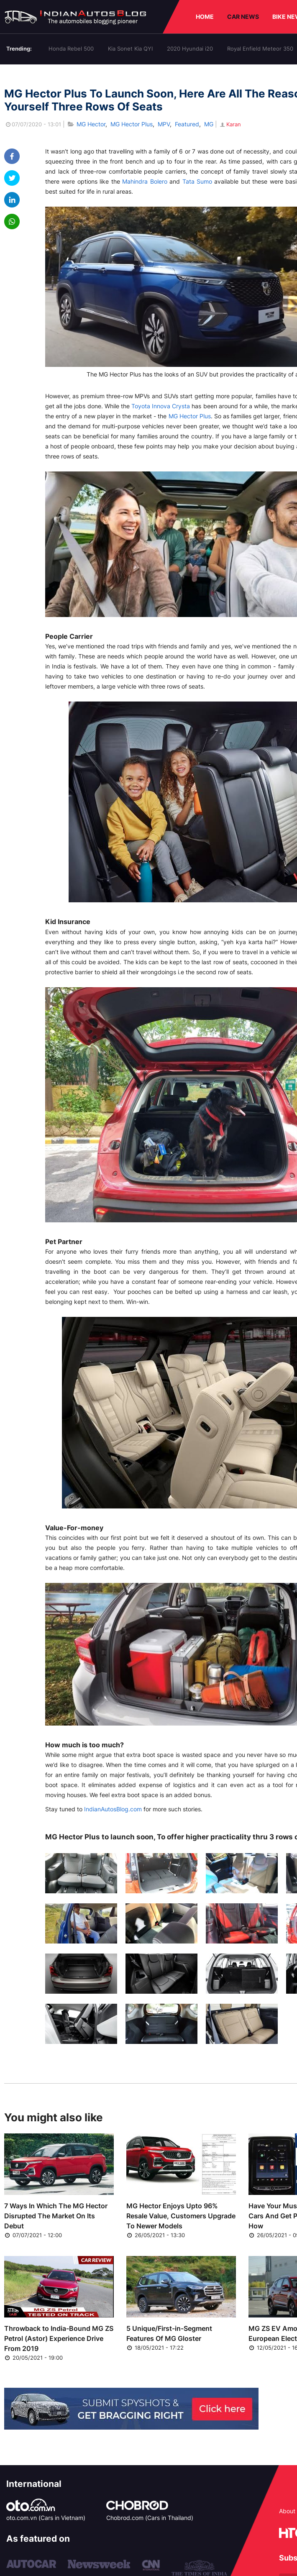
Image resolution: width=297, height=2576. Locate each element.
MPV (164, 124)
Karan (230, 124)
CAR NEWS (243, 16)
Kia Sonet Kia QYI (130, 48)
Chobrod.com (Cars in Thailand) (149, 2517)
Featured (187, 124)
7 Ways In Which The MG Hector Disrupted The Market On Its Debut (56, 2216)
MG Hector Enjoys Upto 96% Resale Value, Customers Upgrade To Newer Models (181, 2216)
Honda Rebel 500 (71, 48)
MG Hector (91, 124)
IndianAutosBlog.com (113, 1809)
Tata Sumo (197, 181)
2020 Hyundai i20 (190, 48)
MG (208, 124)
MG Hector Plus (131, 124)
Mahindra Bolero (144, 181)
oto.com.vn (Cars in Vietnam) (45, 2517)
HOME (205, 16)
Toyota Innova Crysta (160, 406)
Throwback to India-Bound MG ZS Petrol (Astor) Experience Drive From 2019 (58, 2338)
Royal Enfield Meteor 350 (260, 48)
